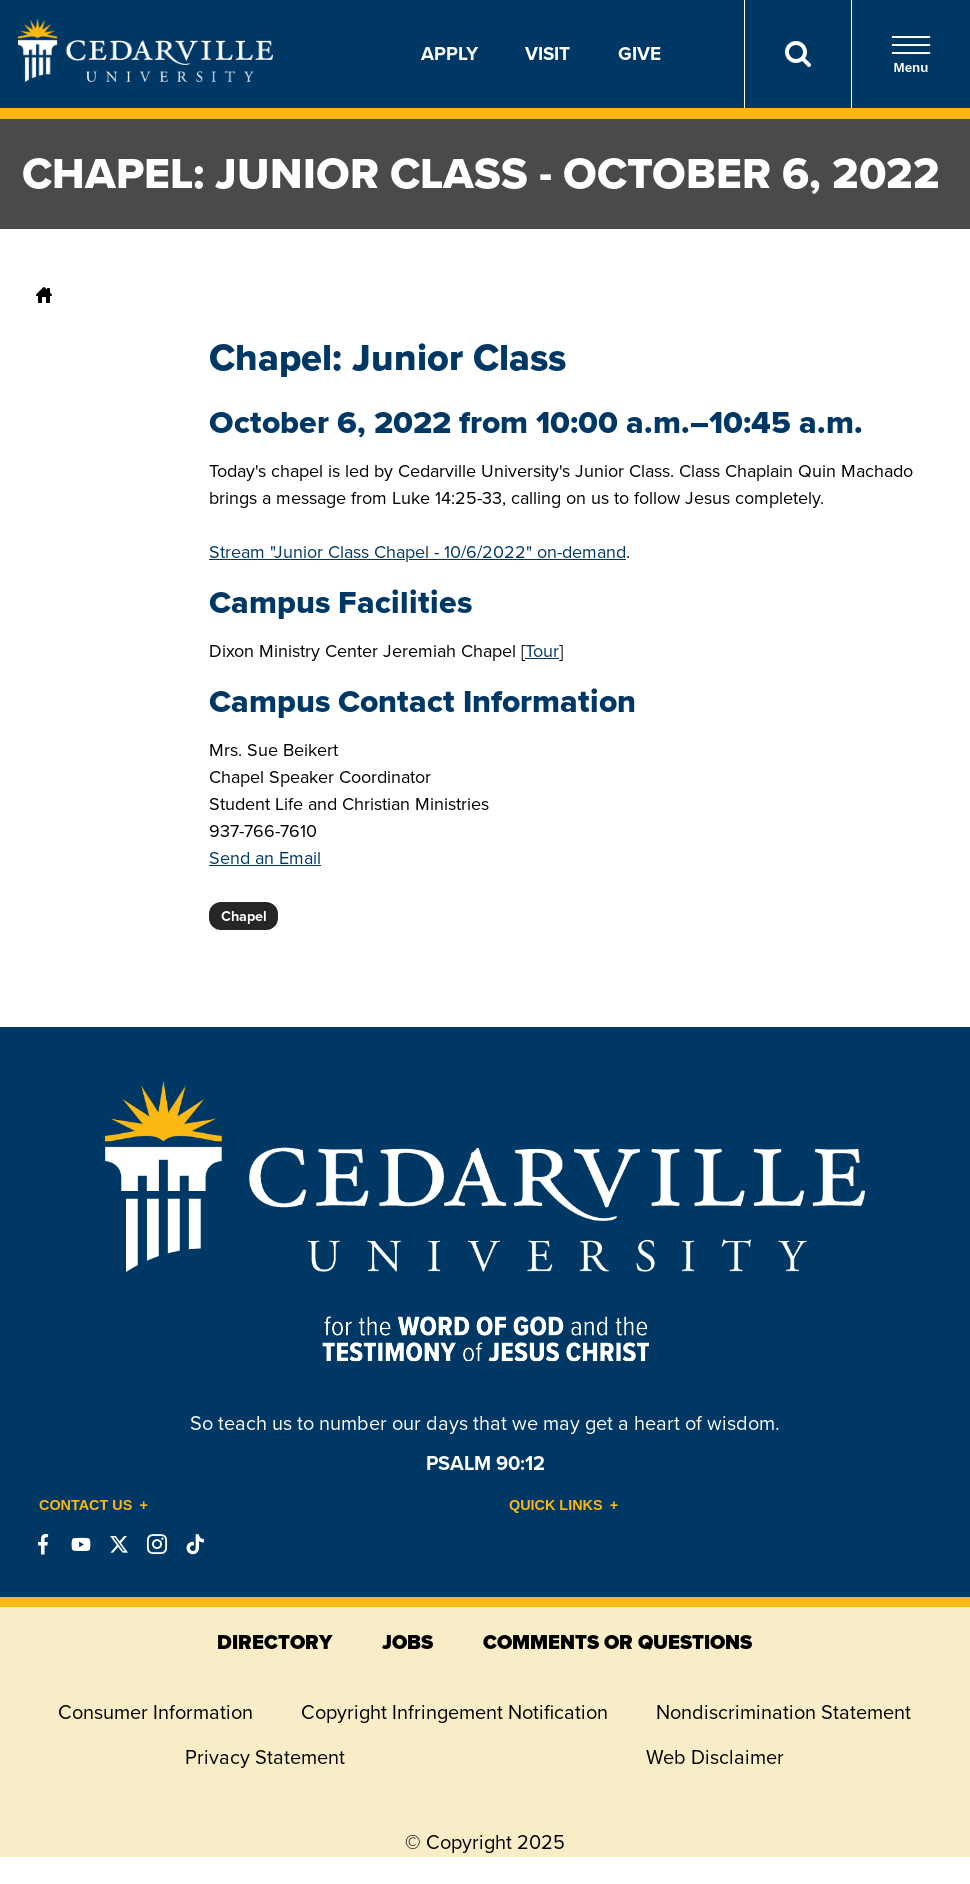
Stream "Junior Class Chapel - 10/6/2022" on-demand (417, 552)
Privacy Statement (265, 1757)
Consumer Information (155, 1712)
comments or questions (617, 1642)
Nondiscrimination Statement (783, 1712)
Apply (449, 53)
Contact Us (85, 1505)
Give (639, 53)
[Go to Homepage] (145, 76)
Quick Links (556, 1505)
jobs (407, 1642)
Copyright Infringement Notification (454, 1712)
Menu (911, 54)
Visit (547, 53)
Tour (542, 651)
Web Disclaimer (715, 1757)
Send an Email (265, 858)
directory (274, 1642)
